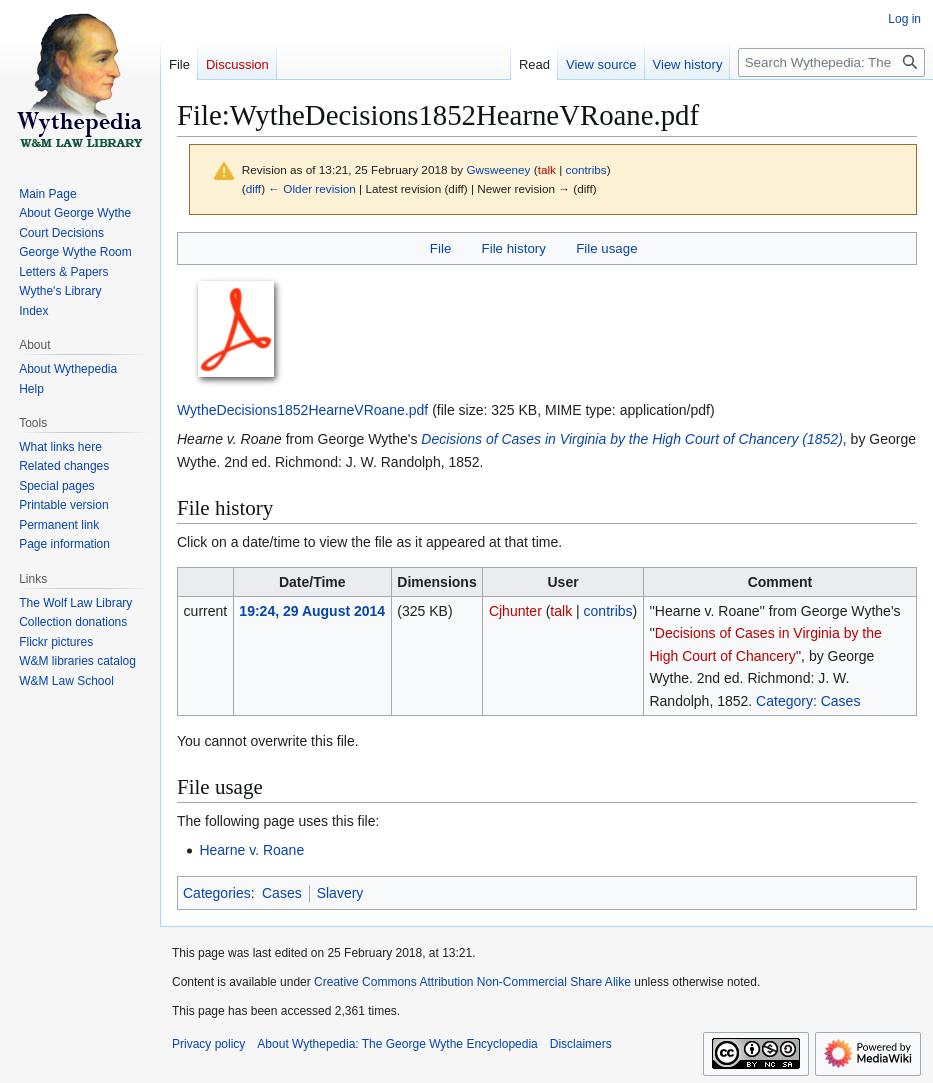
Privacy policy (208, 1044)
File (440, 248)
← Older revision (312, 188)
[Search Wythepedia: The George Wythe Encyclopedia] (831, 62)
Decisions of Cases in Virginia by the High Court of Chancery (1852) (632, 439)
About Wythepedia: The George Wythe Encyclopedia (397, 1044)
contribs (586, 169)
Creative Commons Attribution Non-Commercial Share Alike (472, 982)
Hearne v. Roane (251, 850)
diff (253, 188)
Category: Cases (808, 701)
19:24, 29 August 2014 (312, 611)
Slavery (340, 893)
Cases (282, 893)
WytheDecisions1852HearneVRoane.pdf (302, 410)
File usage (606, 248)
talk (547, 169)
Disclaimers (581, 1044)
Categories (217, 893)
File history (514, 248)
